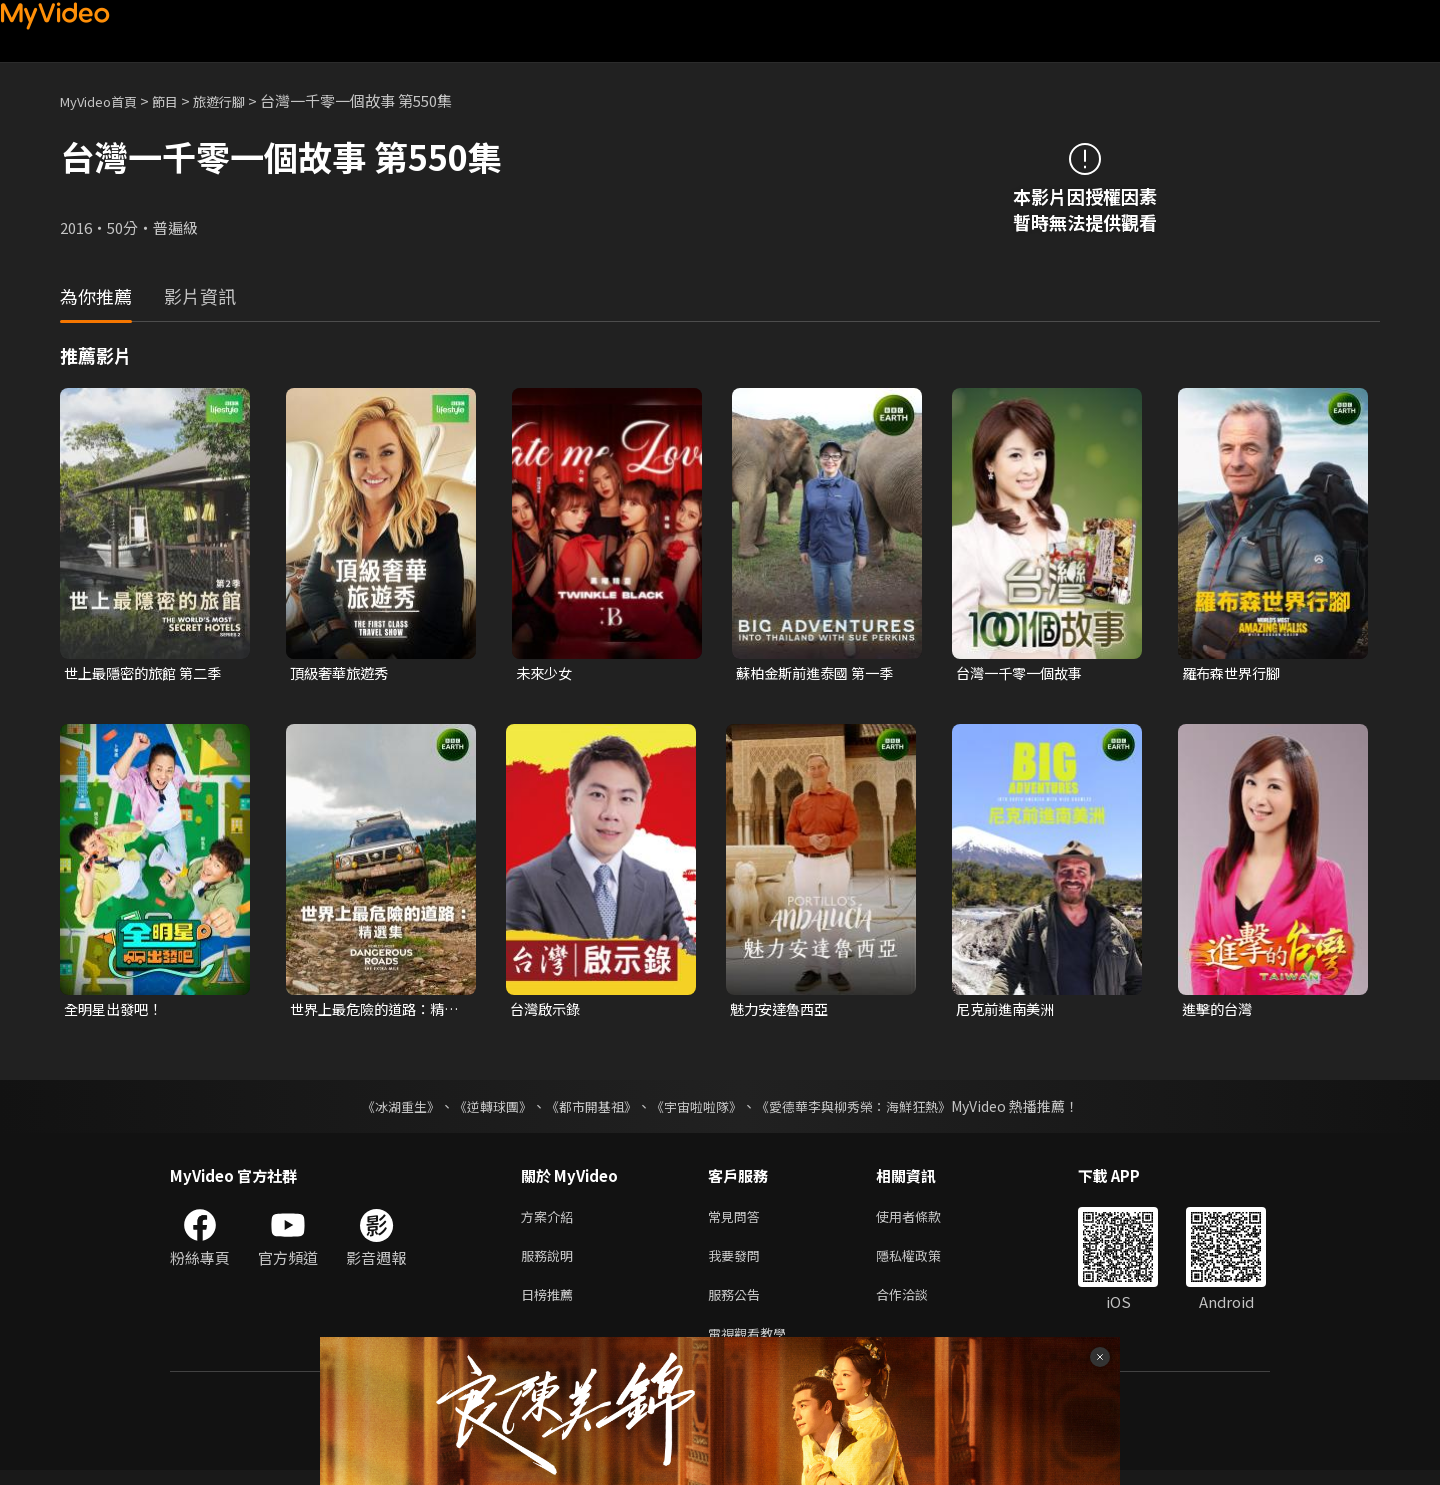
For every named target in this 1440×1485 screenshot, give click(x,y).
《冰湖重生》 (383, 1109)
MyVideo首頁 (105, 100)
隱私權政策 (925, 1262)
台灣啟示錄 (547, 1011)
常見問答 (738, 1220)
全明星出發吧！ (116, 1011)
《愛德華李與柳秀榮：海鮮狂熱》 (866, 1109)
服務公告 (738, 1304)
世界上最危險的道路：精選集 (372, 1012)
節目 (181, 100)
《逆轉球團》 (481, 1109)
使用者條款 (925, 1220)
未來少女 (546, 673)
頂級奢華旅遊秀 (342, 673)
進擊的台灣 (1219, 1011)
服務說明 (551, 1262)
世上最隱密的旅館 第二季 (148, 673)
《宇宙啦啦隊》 (698, 1109)
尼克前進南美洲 (1008, 1011)
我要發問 (738, 1262)
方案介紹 (551, 1220)
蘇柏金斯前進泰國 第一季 (820, 673)
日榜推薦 (551, 1304)
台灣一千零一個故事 (1023, 673)
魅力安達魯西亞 (782, 1011)
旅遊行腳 (241, 100)
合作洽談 (918, 1304)
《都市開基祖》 (586, 1109)
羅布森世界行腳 (1234, 673)
